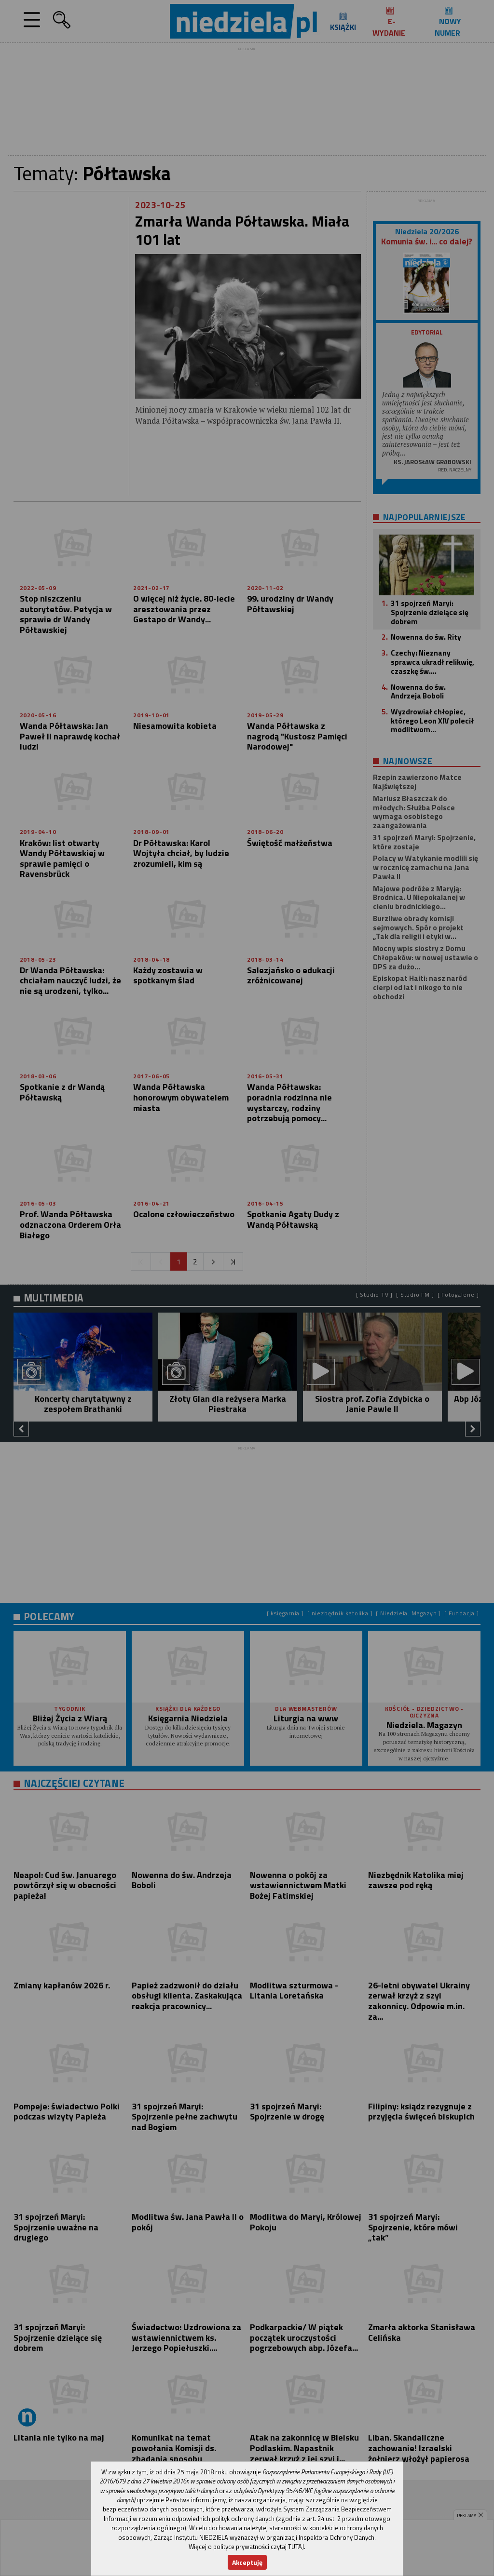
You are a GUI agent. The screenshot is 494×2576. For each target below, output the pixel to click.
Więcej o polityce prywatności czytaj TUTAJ (246, 2546)
